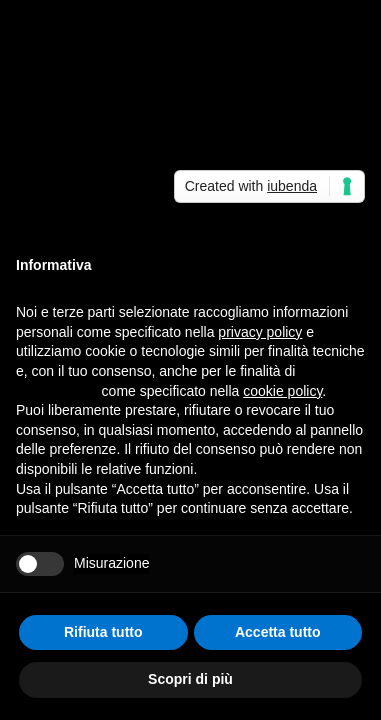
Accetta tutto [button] (278, 632)
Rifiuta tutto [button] (103, 632)
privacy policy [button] (260, 332)
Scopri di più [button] (190, 679)
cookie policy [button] (282, 391)
